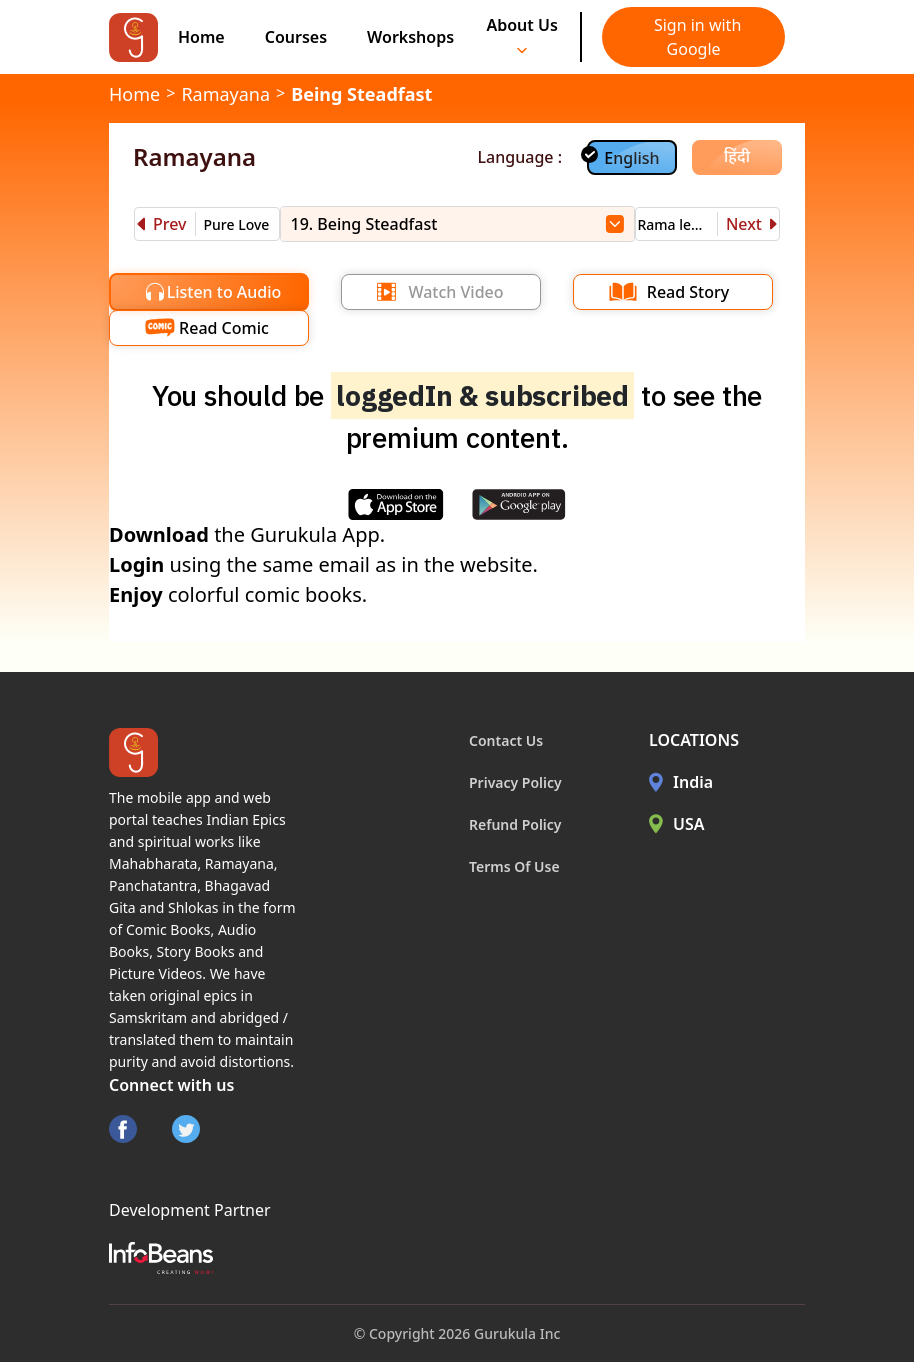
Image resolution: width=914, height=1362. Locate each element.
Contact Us (506, 740)
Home (201, 37)
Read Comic (224, 328)
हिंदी (737, 156)
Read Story (688, 292)
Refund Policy (515, 824)
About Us (521, 34)
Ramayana (225, 94)
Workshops (410, 37)
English (631, 158)
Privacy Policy (515, 782)
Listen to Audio (224, 292)
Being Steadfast (361, 94)
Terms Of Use (514, 866)
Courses (296, 37)
